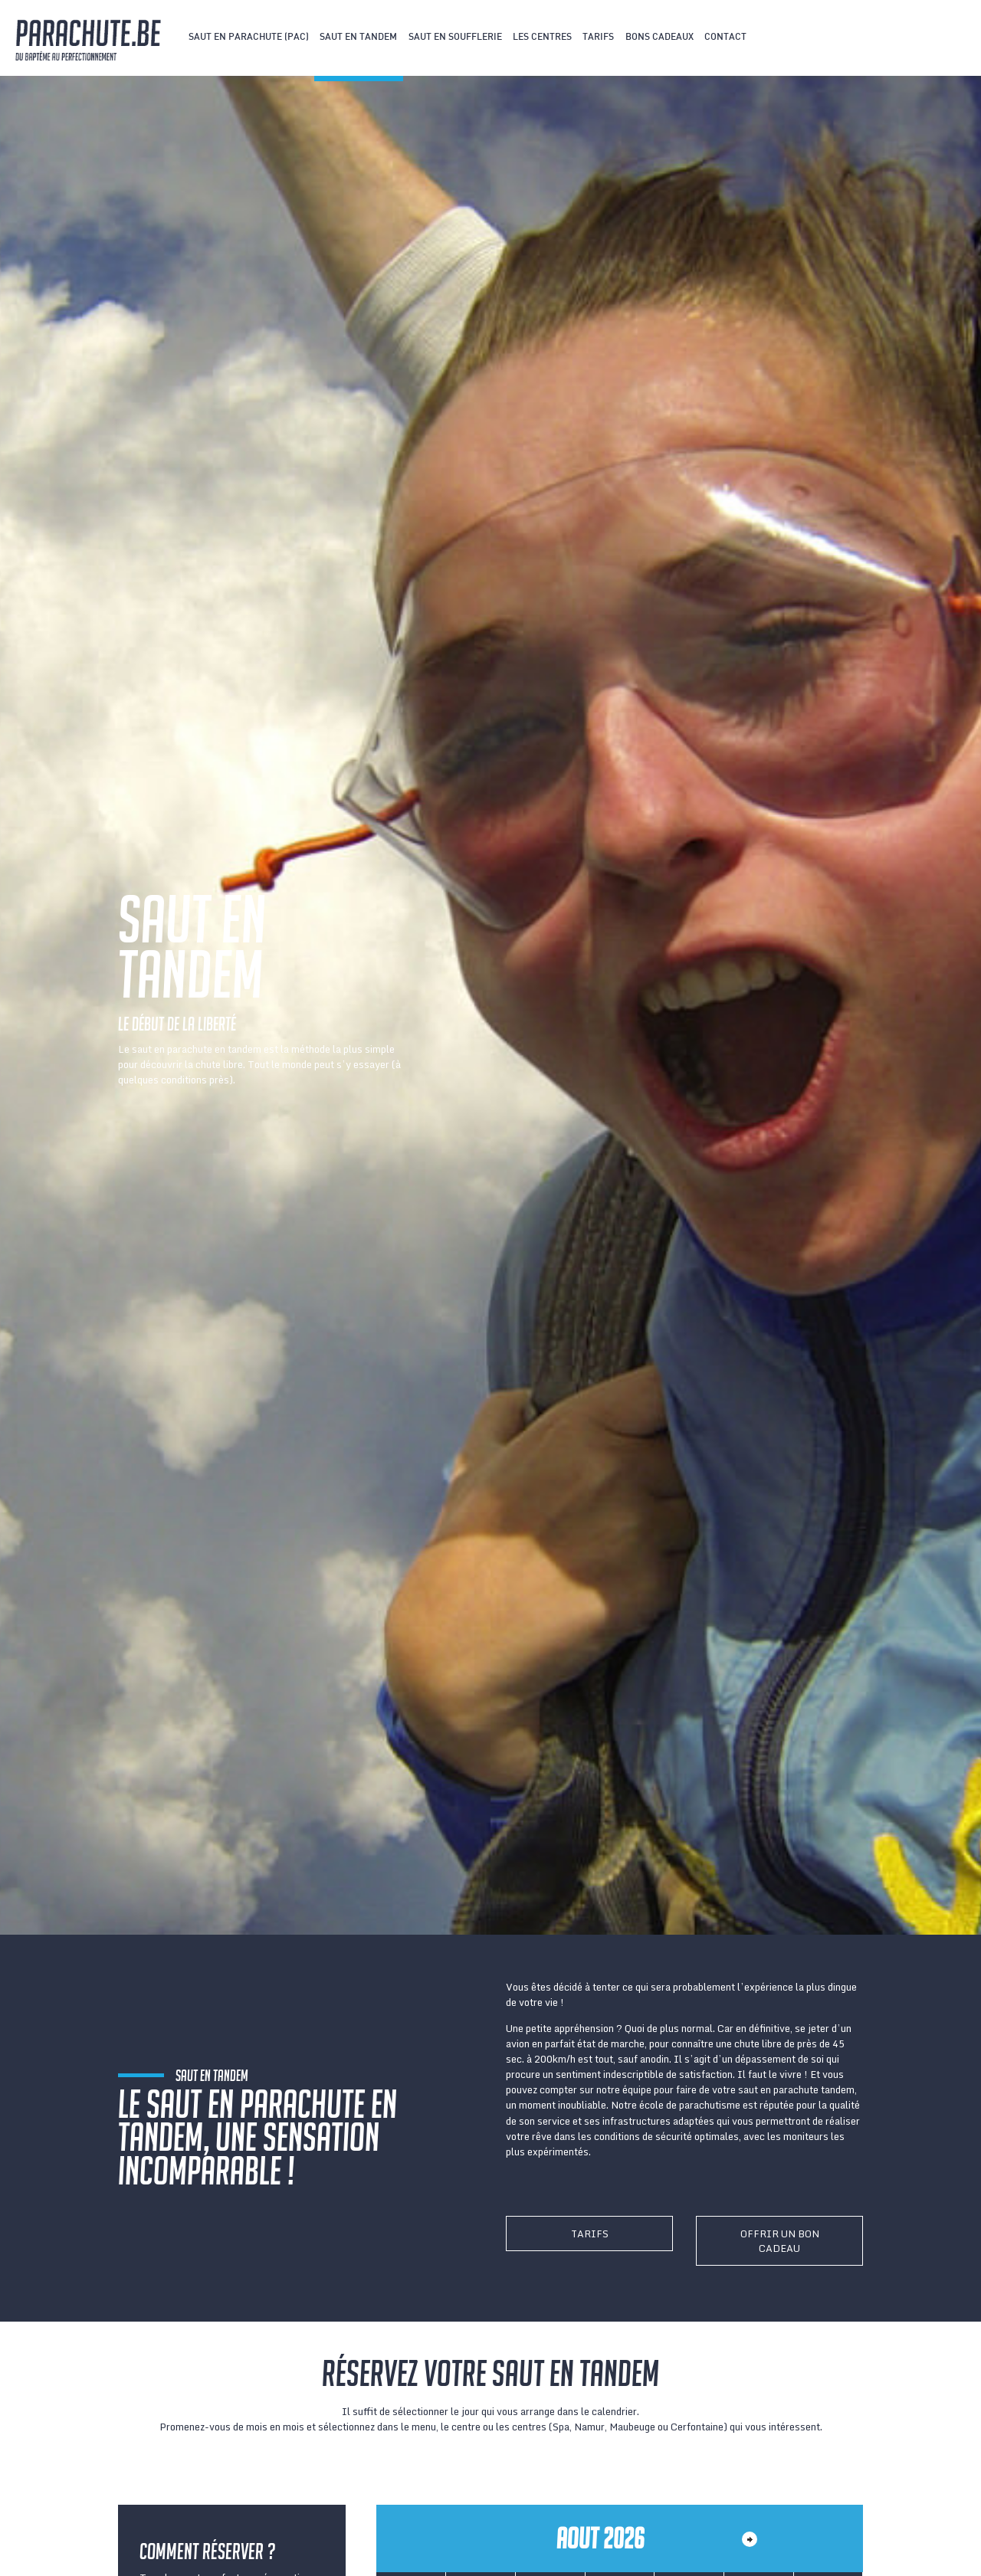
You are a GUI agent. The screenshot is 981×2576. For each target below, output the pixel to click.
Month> (749, 2539)
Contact (725, 37)
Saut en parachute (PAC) (249, 37)
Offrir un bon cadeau (779, 2241)
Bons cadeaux (659, 37)
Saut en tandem (358, 37)
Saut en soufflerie (455, 37)
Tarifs (598, 37)
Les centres (542, 37)
